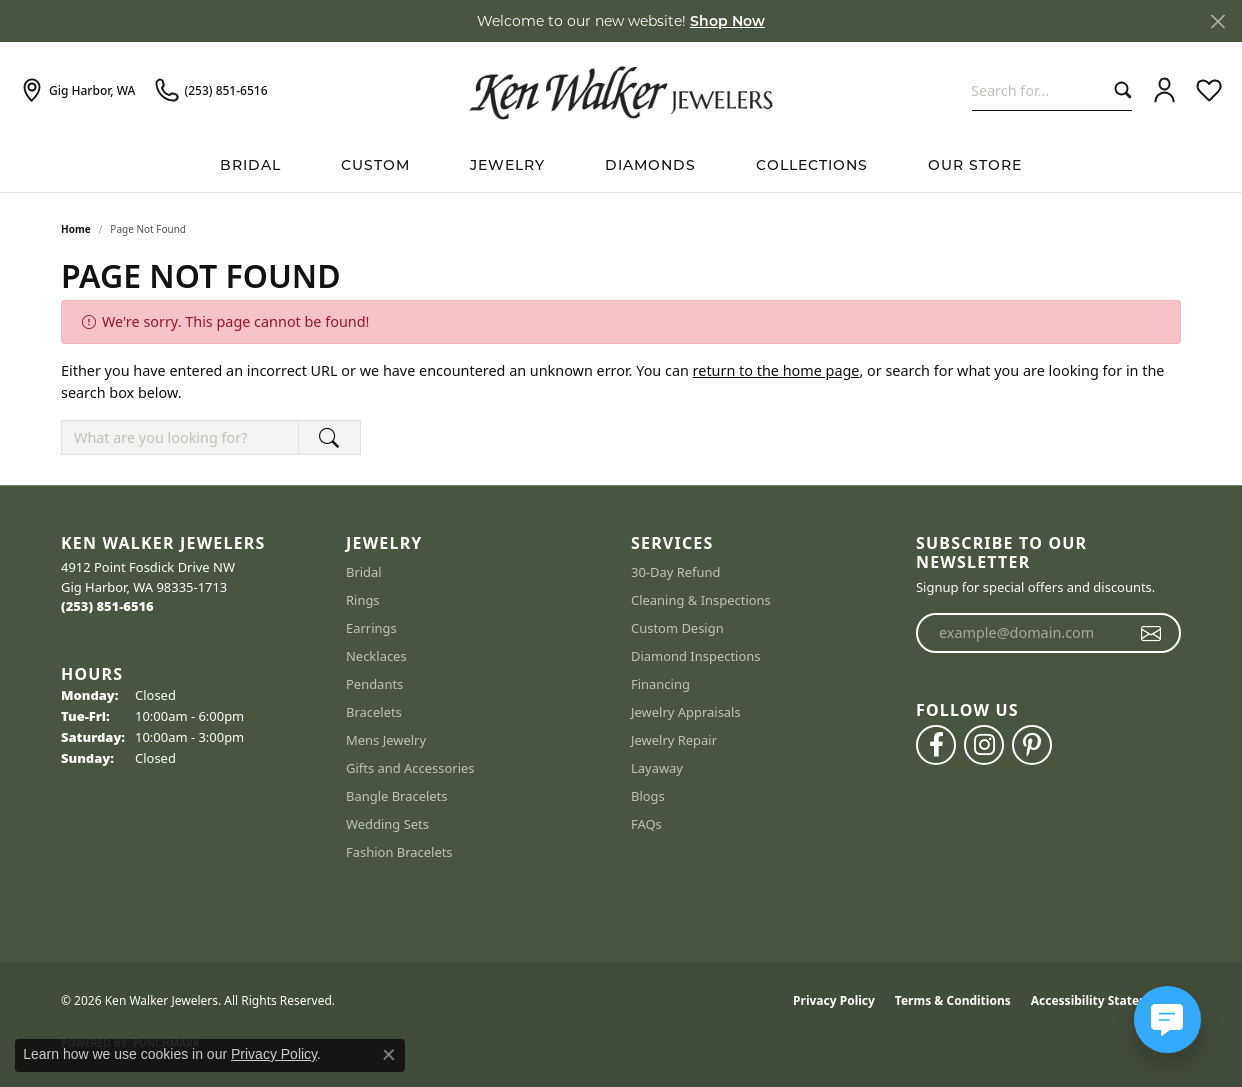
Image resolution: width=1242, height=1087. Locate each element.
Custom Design (677, 628)
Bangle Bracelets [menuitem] (397, 796)
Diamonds (650, 165)
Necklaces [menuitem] (376, 656)
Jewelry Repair (674, 740)
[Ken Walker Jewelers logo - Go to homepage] (621, 90)
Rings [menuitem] (363, 600)
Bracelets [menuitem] (374, 712)
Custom (375, 165)
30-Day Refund (675, 572)
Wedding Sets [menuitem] (387, 824)
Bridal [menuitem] (364, 572)
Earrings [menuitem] (371, 628)
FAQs (646, 824)
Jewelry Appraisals (686, 712)
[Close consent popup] (389, 1055)
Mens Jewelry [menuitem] (386, 740)
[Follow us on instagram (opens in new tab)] (984, 745)
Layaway (657, 768)
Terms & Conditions (953, 1000)
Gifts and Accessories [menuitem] (410, 768)
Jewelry (507, 165)
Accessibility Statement (1101, 1000)
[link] (77, 91)
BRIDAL (250, 165)
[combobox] (1038, 90)
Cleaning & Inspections (701, 600)
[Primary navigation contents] (621, 165)
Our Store (975, 165)
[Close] (1217, 21)
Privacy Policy (834, 1000)
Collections (812, 165)
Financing (660, 684)
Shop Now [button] (727, 21)
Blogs (648, 796)
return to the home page (776, 370)
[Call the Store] (107, 606)
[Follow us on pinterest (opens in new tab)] (1032, 745)
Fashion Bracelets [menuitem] (399, 852)
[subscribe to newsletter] (1151, 633)
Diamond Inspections (696, 656)
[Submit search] (1118, 90)
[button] (1164, 91)
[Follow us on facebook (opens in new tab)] (936, 745)
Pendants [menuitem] (374, 684)
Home (76, 229)
